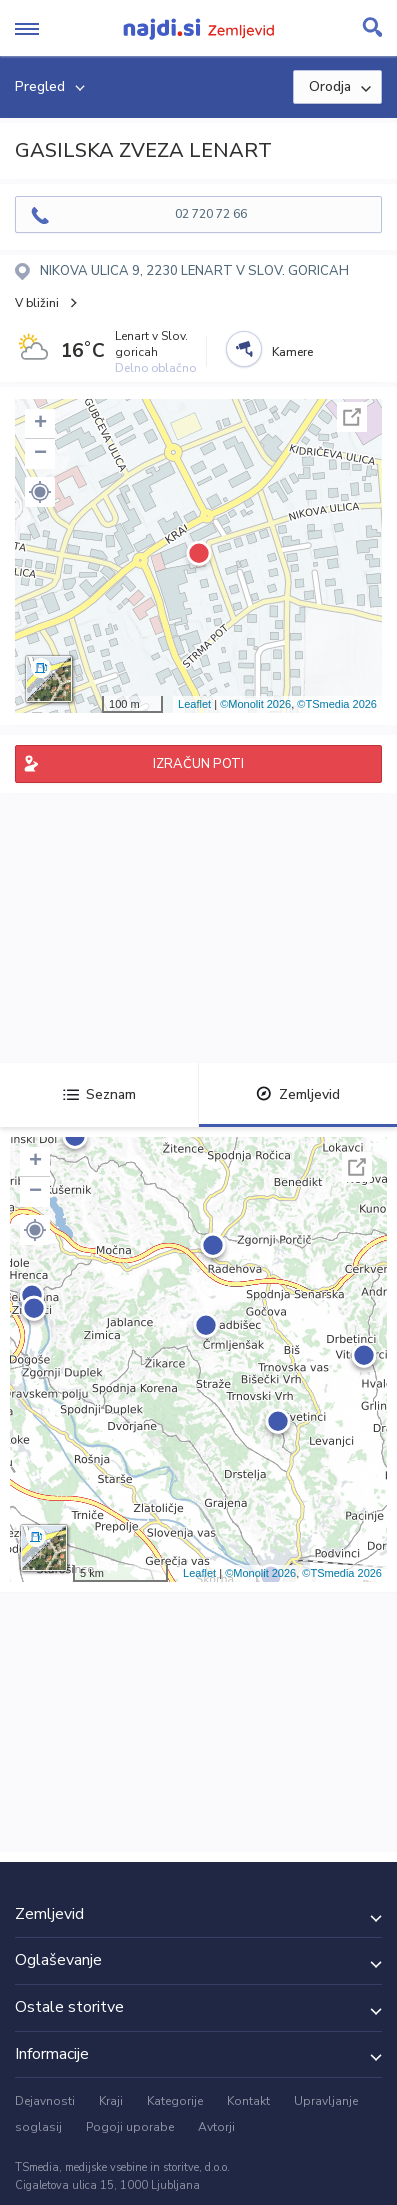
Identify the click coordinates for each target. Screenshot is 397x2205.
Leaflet (194, 704)
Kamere (292, 352)
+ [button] (40, 424)
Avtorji (216, 2127)
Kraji (111, 2101)
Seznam (99, 1094)
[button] (40, 492)
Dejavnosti (45, 2101)
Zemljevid (298, 1094)
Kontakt (248, 2101)
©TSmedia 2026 (337, 704)
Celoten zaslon (352, 417)
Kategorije (175, 2101)
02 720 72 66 (211, 214)
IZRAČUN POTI (198, 764)
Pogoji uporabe (130, 2127)
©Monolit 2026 (255, 704)
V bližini (37, 303)
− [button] (40, 454)
